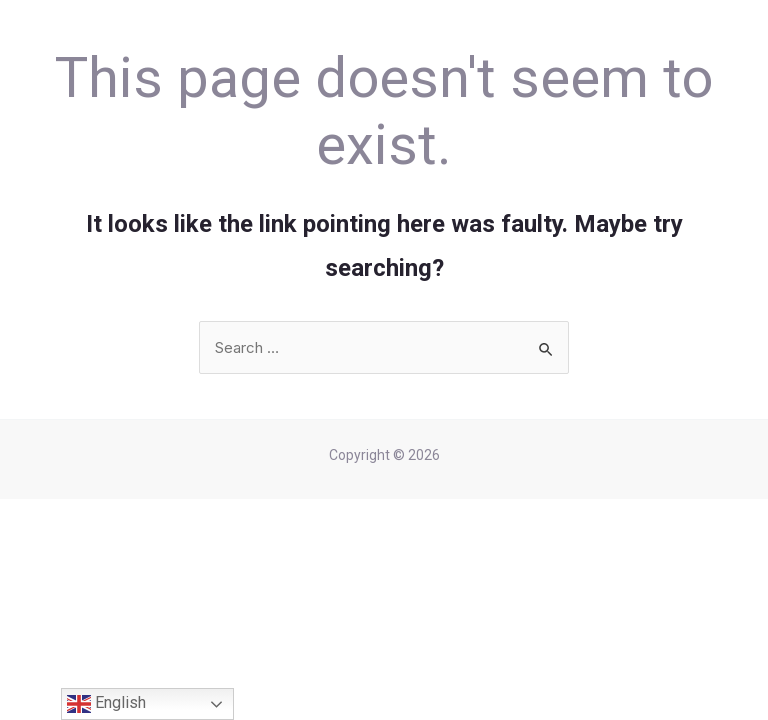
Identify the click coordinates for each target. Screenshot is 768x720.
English (106, 704)
